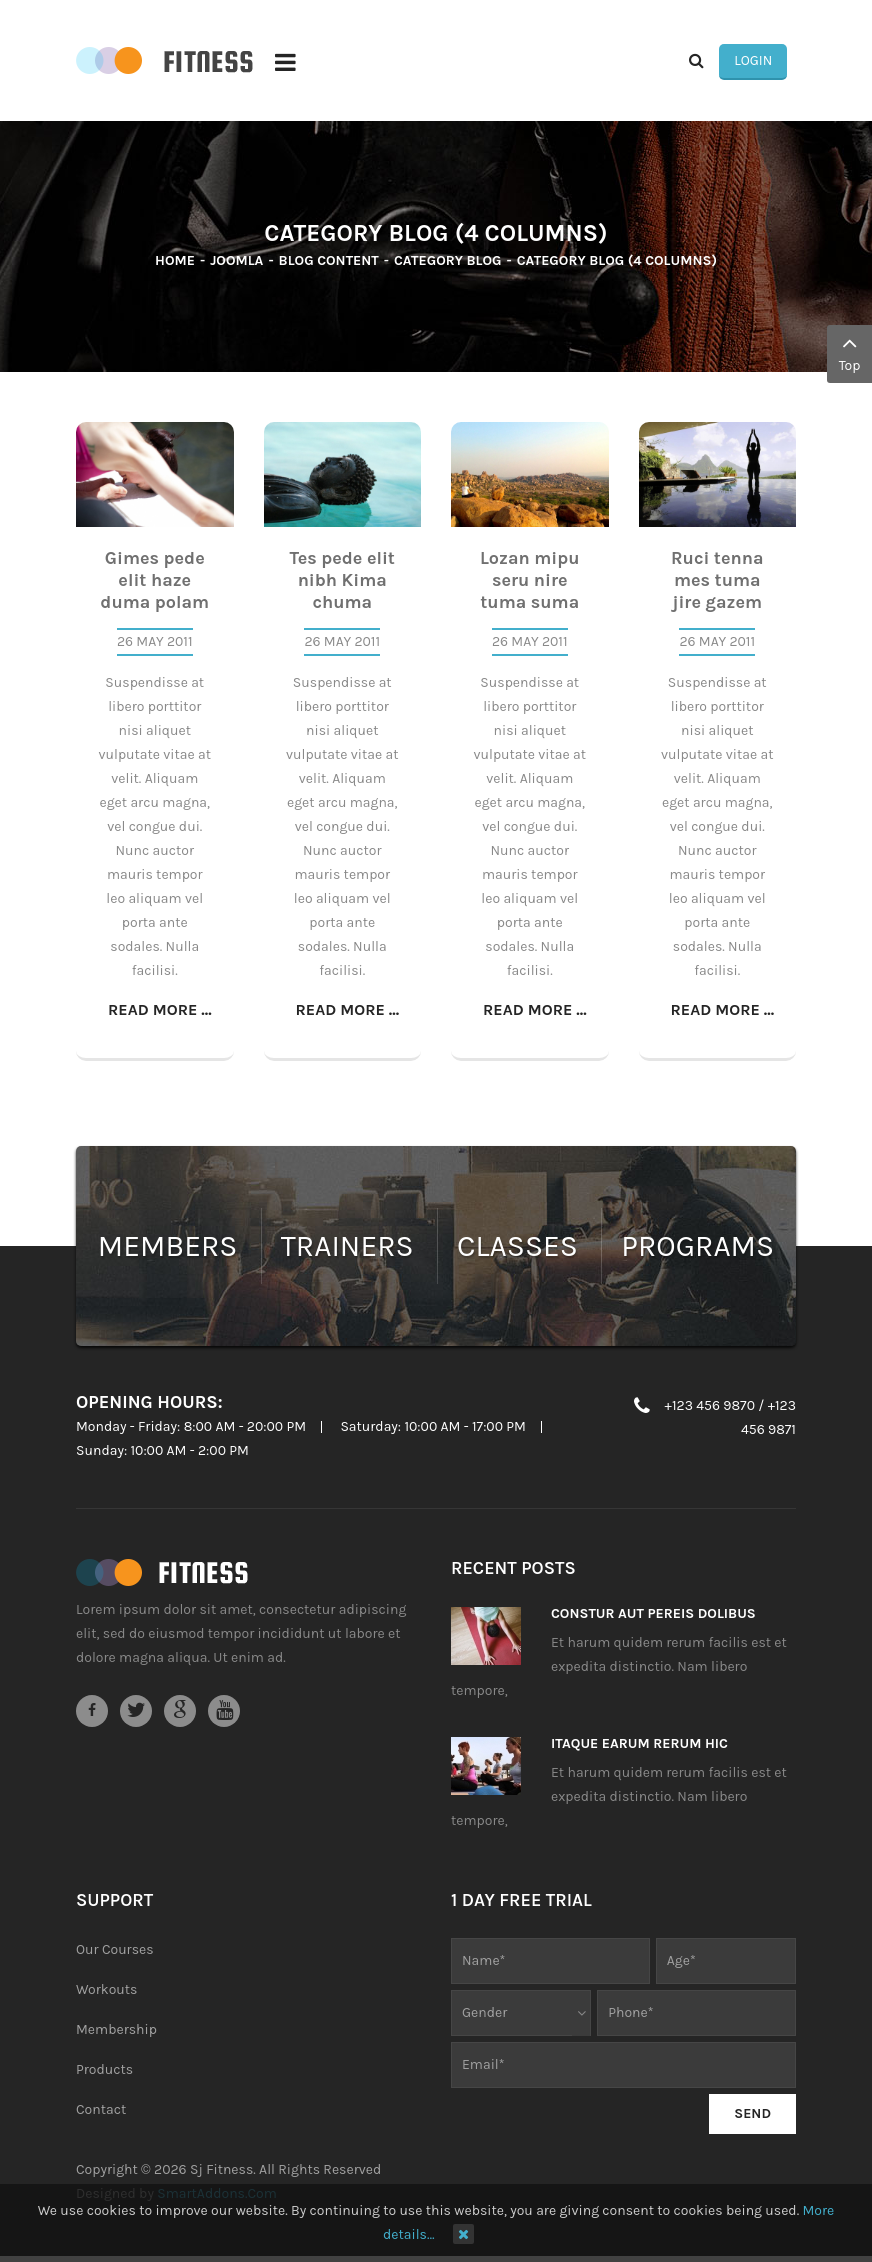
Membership (116, 2031)
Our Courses (115, 1951)
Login (762, 61)
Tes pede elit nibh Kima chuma (342, 582)
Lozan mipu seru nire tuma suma (530, 582)
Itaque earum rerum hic (639, 1745)
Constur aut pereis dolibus (653, 1615)
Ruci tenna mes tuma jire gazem (717, 582)
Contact (101, 2111)
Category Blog (447, 262)
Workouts (106, 1991)
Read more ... (160, 1011)
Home (175, 262)
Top (849, 352)
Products (104, 2071)
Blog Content (329, 262)
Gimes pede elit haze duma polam (154, 582)
